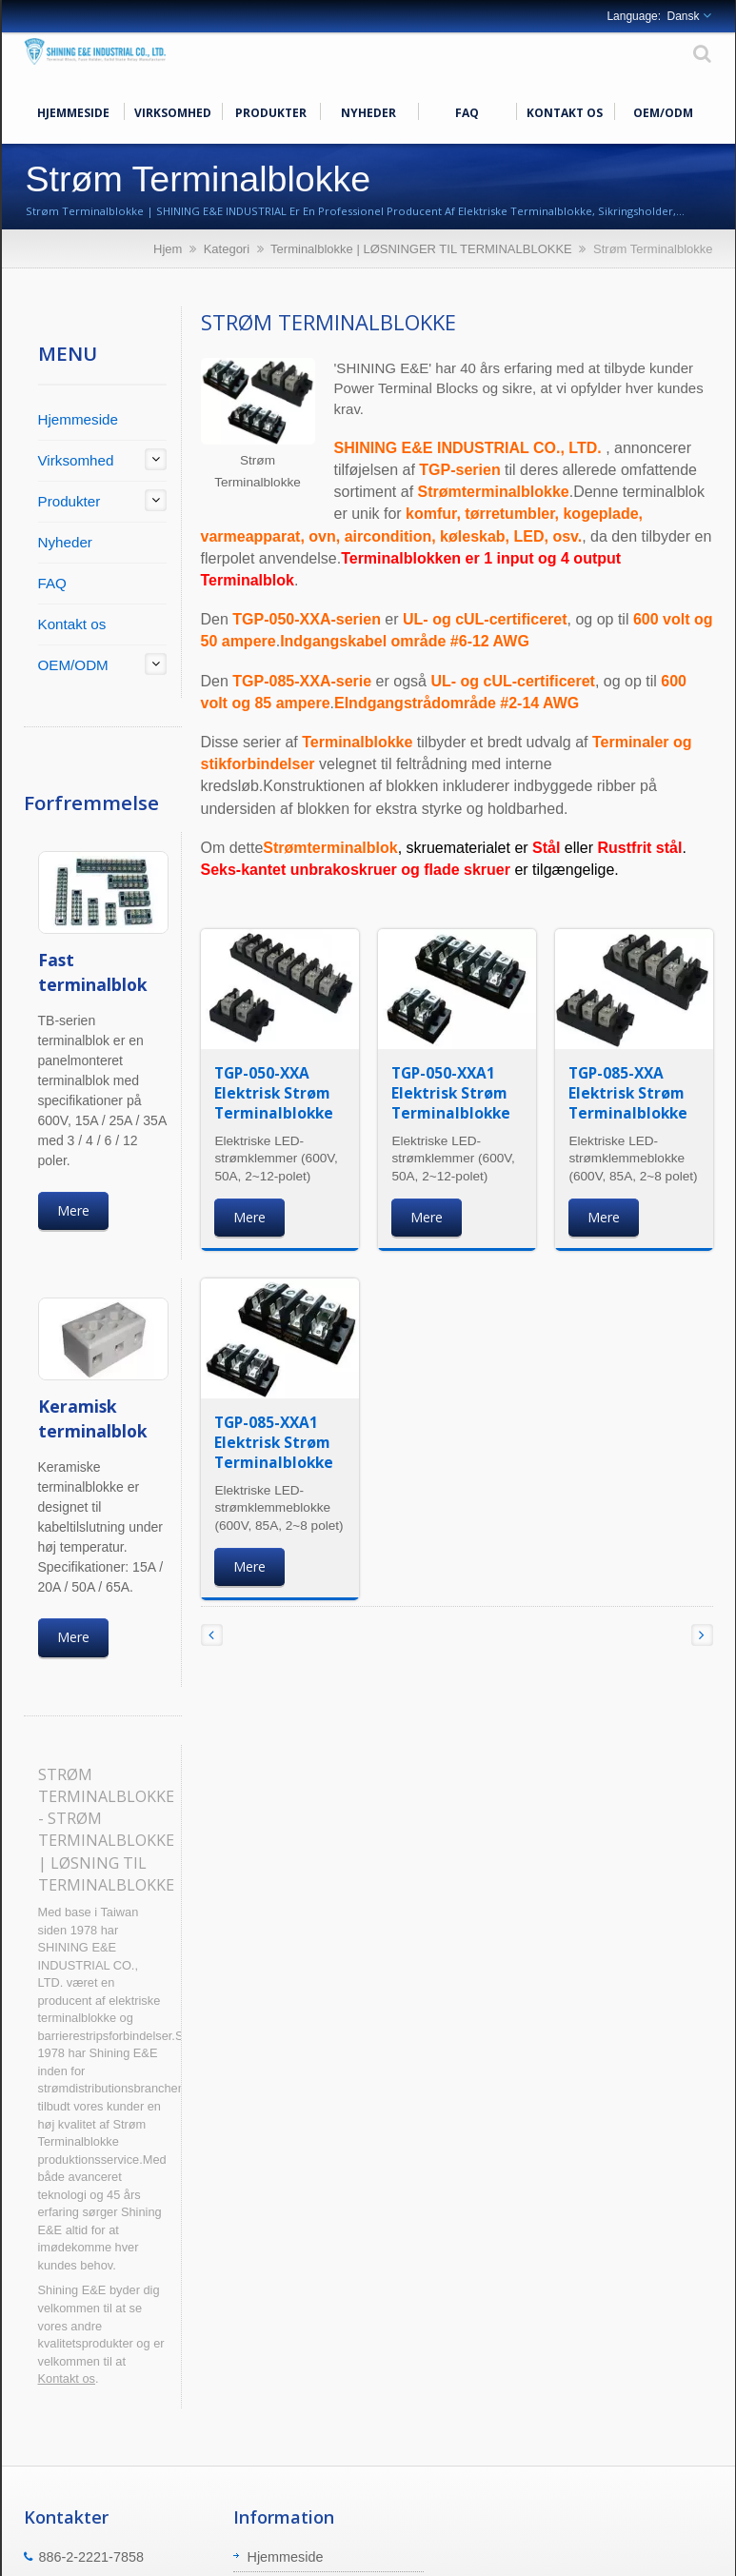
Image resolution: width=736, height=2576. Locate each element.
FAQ (467, 111)
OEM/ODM (663, 111)
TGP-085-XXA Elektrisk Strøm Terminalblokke (627, 1092)
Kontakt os (565, 111)
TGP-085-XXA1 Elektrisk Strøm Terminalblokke (273, 1442)
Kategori (226, 249)
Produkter (271, 111)
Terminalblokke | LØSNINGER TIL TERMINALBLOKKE (421, 249)
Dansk (682, 16)
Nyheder (369, 111)
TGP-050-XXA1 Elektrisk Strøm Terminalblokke (450, 1092)
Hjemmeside (74, 111)
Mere (73, 1210)
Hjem (167, 249)
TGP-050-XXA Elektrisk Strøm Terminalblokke (273, 1092)
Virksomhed (173, 111)
